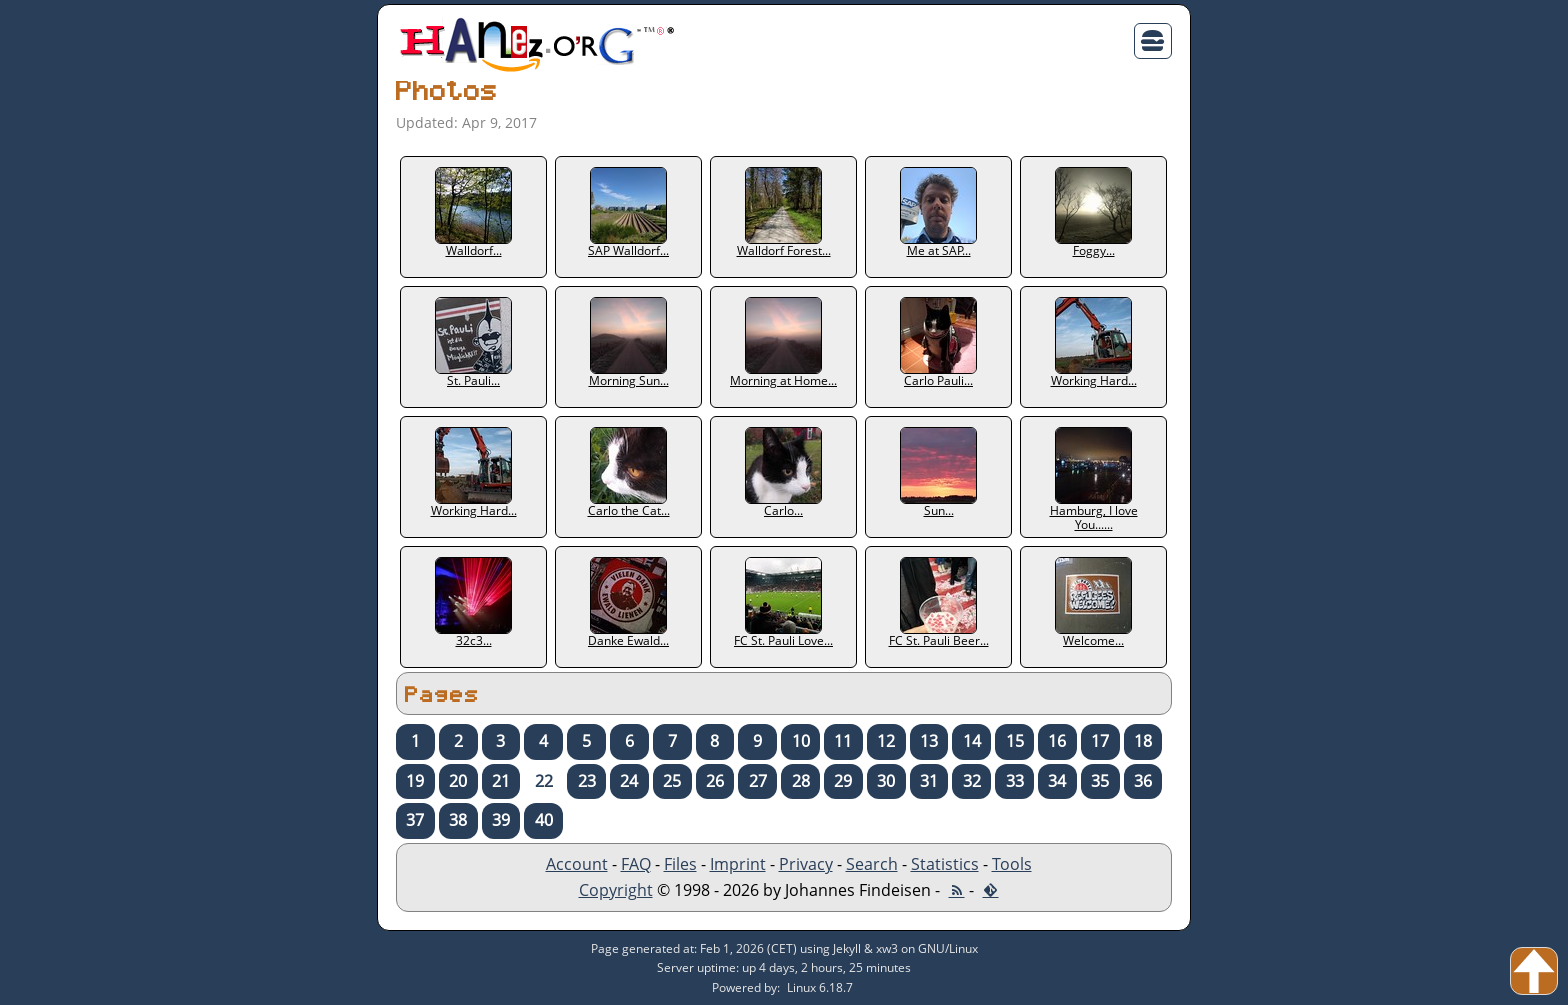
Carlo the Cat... (629, 473)
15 (1015, 741)
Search (872, 864)
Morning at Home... (783, 343)
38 (458, 820)
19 (415, 781)
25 (672, 781)
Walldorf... (473, 213)
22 (544, 781)
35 (1100, 781)
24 (629, 781)
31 (929, 781)
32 (972, 781)
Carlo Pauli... (938, 343)
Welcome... (1093, 603)
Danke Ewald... (628, 603)
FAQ (636, 864)
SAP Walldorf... (628, 213)
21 (501, 781)
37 (415, 820)
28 (801, 781)
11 (843, 741)
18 (1143, 741)
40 (544, 820)
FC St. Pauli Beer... (939, 603)
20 (458, 781)
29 (843, 781)
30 (886, 781)
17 (1100, 741)
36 (1143, 781)
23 (587, 781)
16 (1057, 741)
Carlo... (783, 473)
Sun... (938, 473)
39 (501, 820)
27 (758, 781)
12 (886, 741)
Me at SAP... (938, 213)
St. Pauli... (473, 343)
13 (929, 741)
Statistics (945, 864)
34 (1057, 781)
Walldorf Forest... (784, 213)
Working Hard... (1094, 343)
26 (715, 781)
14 (972, 741)
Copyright (616, 890)
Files (680, 864)
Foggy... (1093, 213)
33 (1015, 781)
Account (577, 864)
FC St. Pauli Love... (783, 603)
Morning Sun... (629, 343)
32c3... (473, 603)
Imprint (738, 864)
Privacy (806, 864)
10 (801, 741)
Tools (1012, 864)
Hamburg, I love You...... (1094, 479)
